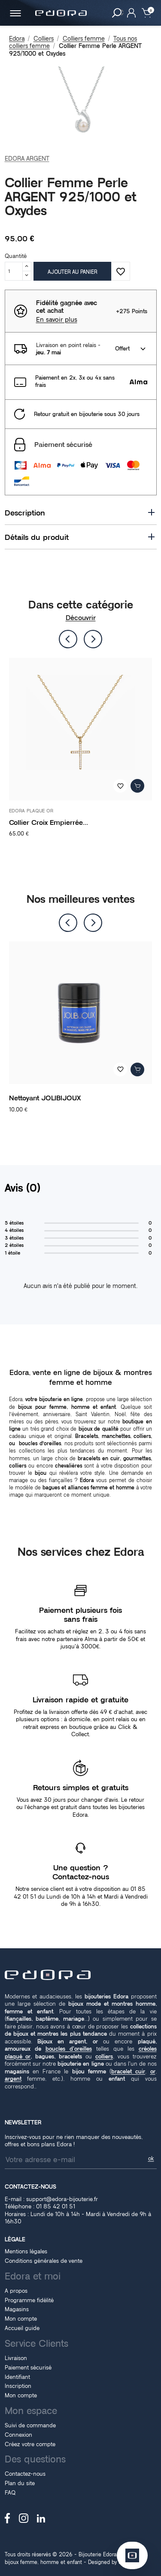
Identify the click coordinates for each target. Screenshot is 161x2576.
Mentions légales (26, 2251)
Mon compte (21, 2318)
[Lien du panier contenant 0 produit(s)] (147, 12)
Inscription (18, 2385)
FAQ (10, 2492)
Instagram (23, 2518)
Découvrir (81, 618)
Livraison (16, 2357)
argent (13, 2078)
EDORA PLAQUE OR (31, 811)
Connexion (18, 2434)
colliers (104, 2056)
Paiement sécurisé (28, 2367)
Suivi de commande (30, 2425)
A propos (16, 2290)
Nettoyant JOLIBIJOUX (45, 1097)
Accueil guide (22, 2327)
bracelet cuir (128, 2071)
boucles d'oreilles (69, 2048)
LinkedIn (41, 2518)
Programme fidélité (29, 2300)
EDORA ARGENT (27, 158)
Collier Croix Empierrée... (48, 822)
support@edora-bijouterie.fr (62, 2199)
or (152, 2071)
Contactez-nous (25, 2473)
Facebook (7, 2518)
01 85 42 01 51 (55, 2206)
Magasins (17, 2309)
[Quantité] (14, 271)
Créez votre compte (30, 2444)
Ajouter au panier (72, 272)
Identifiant (17, 2376)
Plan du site (20, 2483)
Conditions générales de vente (43, 2260)
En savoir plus (56, 319)
